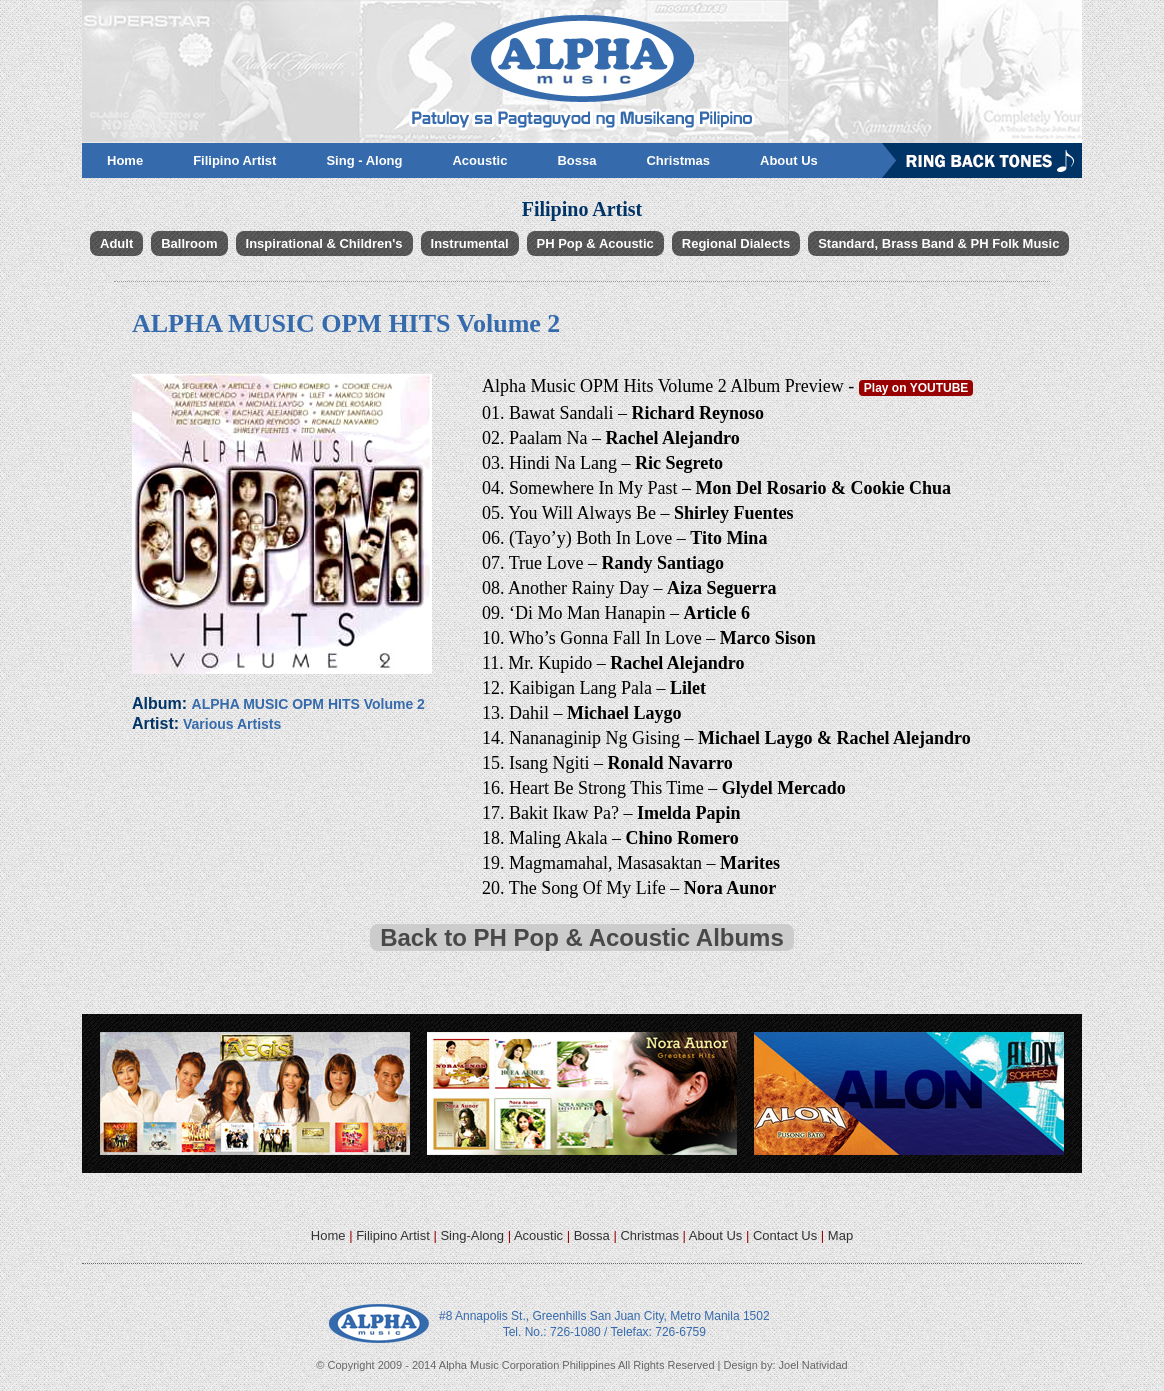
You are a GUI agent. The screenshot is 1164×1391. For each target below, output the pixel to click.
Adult (116, 243)
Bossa (592, 1235)
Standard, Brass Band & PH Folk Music (938, 243)
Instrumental (470, 243)
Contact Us (785, 1235)
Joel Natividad (813, 1365)
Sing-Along (472, 1235)
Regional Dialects (736, 243)
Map (840, 1235)
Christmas (649, 1235)
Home (328, 1235)
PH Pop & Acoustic (595, 243)
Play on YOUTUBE (916, 388)
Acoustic (538, 1235)
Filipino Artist (393, 1235)
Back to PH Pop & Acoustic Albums (582, 937)
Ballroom (189, 243)
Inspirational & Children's (324, 243)
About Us (715, 1235)
